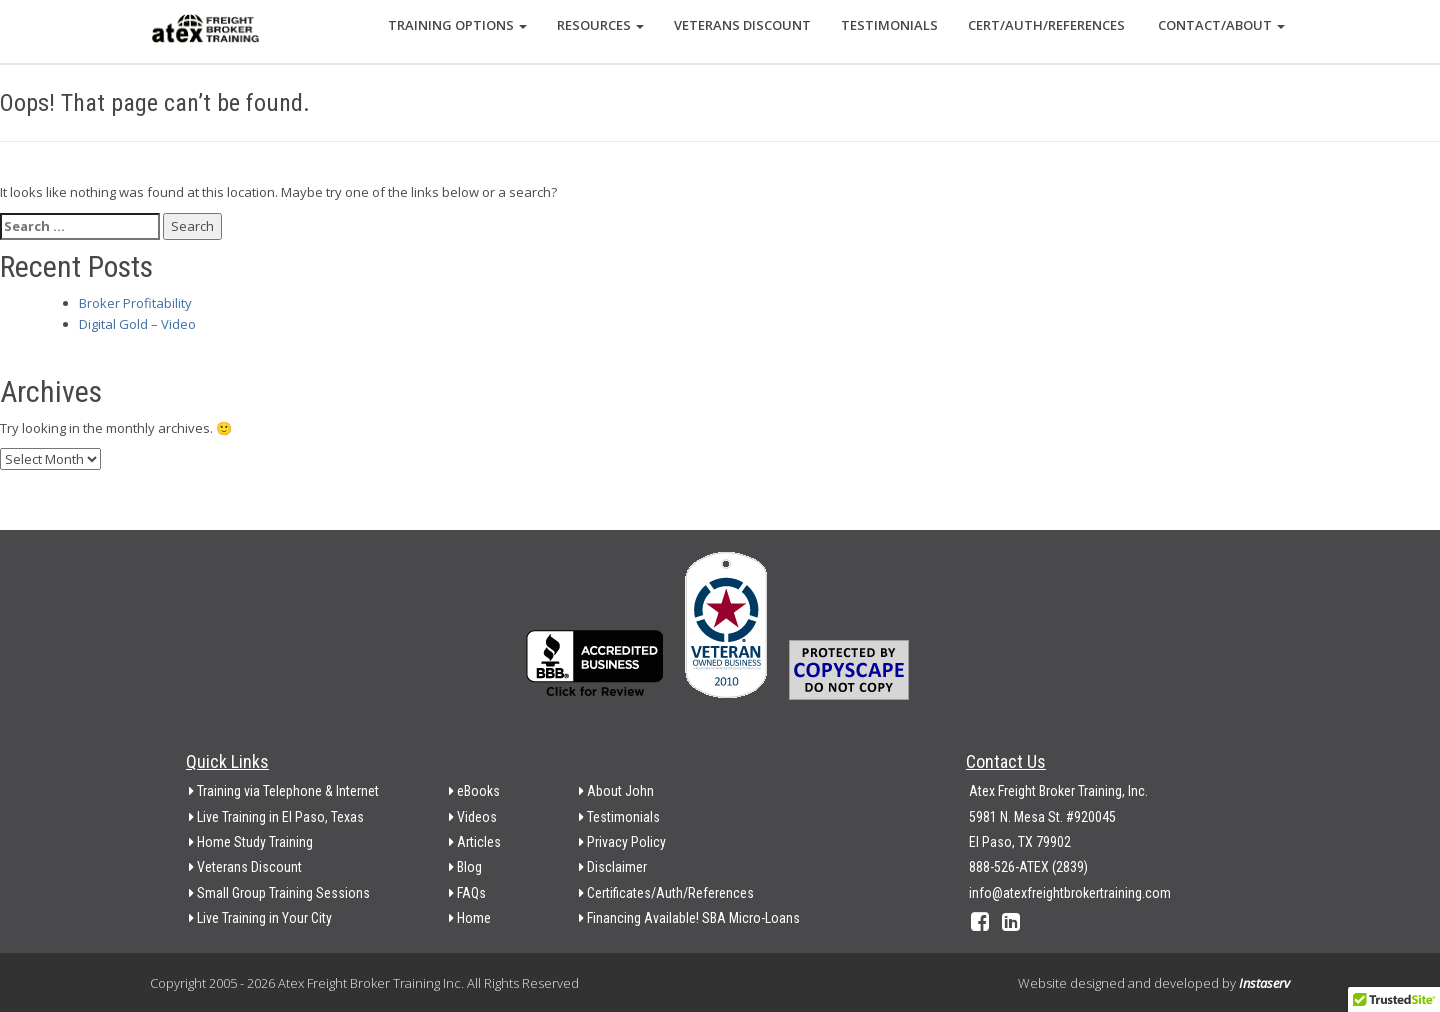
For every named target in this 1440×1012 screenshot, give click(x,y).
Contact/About (1220, 25)
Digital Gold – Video (137, 324)
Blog (465, 867)
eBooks (474, 791)
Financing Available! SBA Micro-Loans (689, 918)
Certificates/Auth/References (666, 893)
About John (616, 791)
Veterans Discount (742, 25)
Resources (600, 25)
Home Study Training (251, 842)
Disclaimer (613, 867)
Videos (473, 817)
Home (470, 918)
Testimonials (889, 25)
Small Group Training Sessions (279, 893)
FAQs (467, 893)
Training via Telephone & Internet (284, 791)
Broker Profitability (135, 303)
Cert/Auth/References (1046, 25)
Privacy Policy (622, 842)
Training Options (457, 25)
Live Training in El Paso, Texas (276, 817)
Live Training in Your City (260, 918)
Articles (475, 842)
